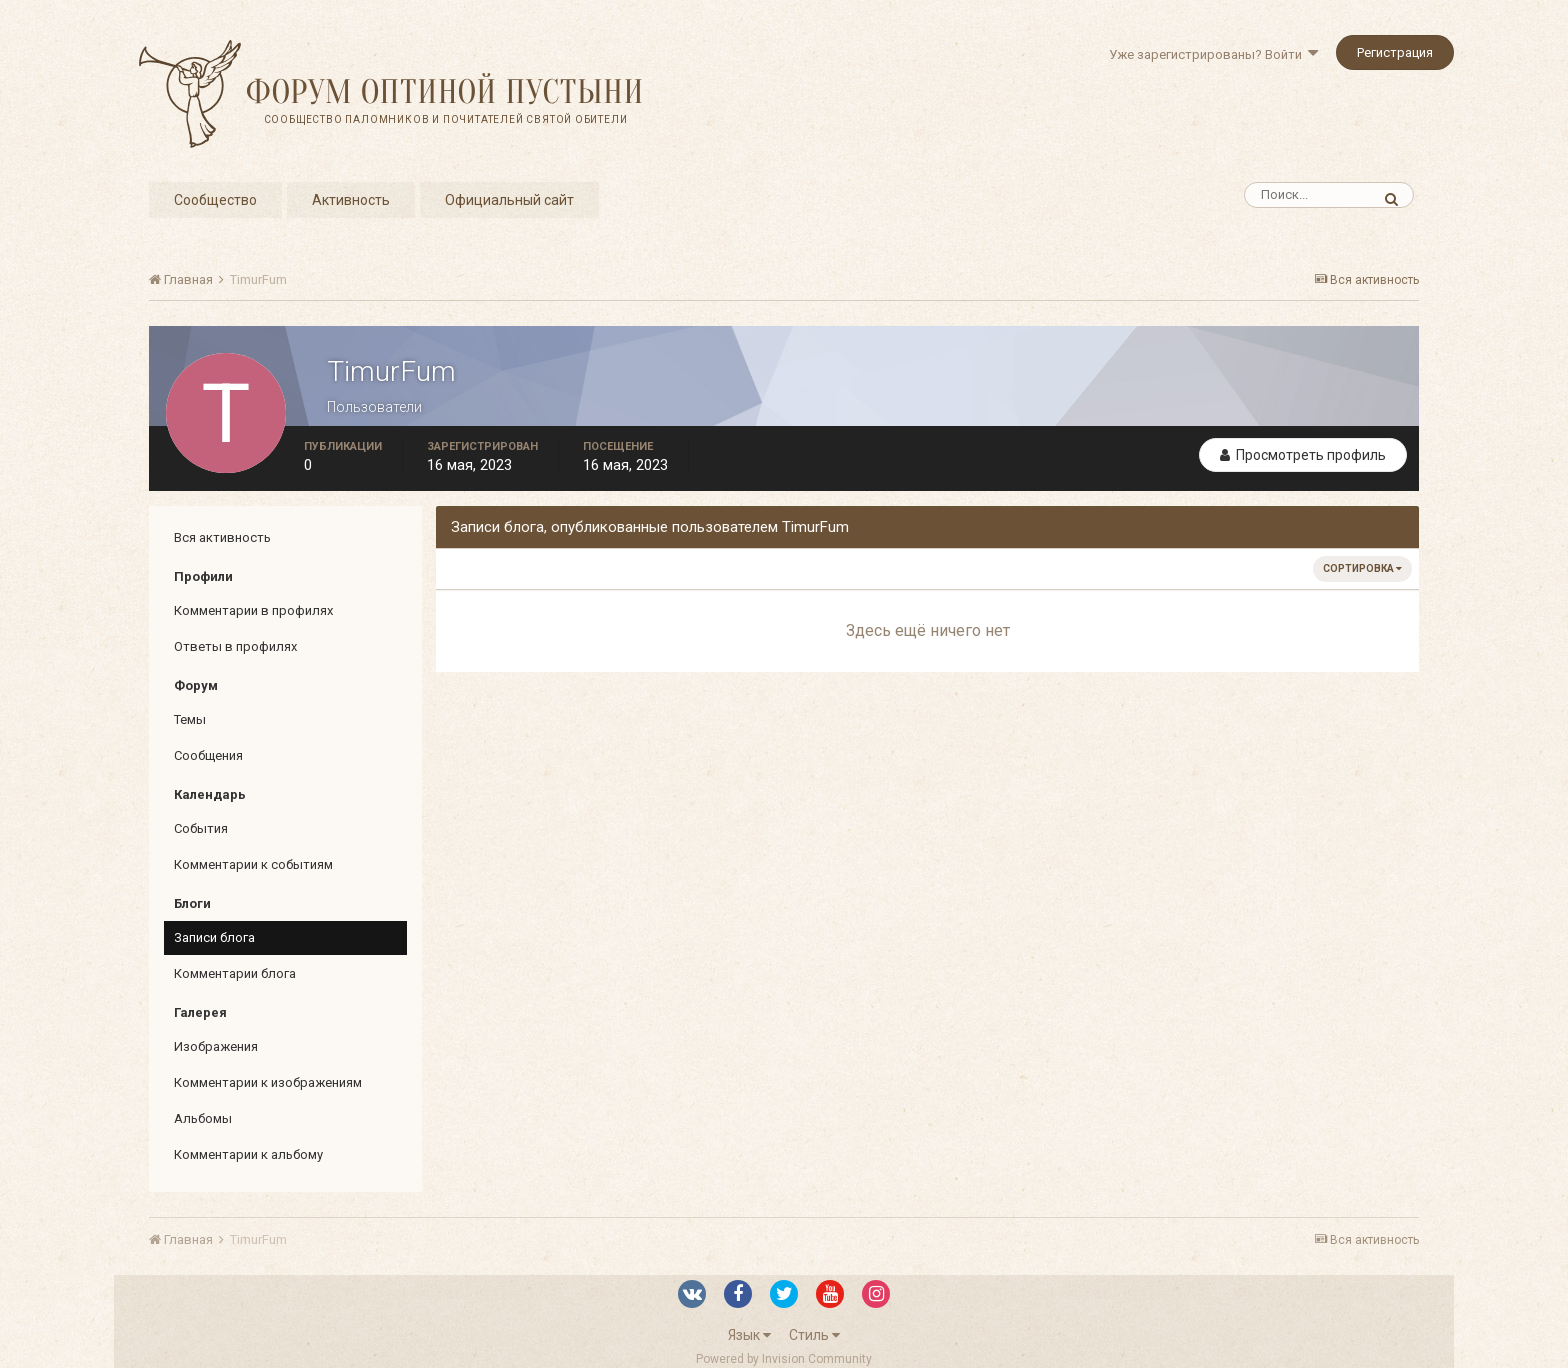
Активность (351, 200)
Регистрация (1395, 52)
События (201, 828)
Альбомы (203, 1118)
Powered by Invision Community (784, 1359)
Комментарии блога (235, 973)
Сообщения (208, 755)
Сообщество (215, 200)
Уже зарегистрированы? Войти (1213, 54)
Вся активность (222, 537)
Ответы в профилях (235, 646)
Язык (749, 1335)
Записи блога (214, 937)
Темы (190, 719)
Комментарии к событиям (253, 864)
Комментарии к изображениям (268, 1082)
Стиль (814, 1335)
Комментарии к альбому (248, 1154)
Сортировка (1362, 568)
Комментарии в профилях (253, 610)
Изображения (216, 1046)
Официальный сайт (509, 200)
